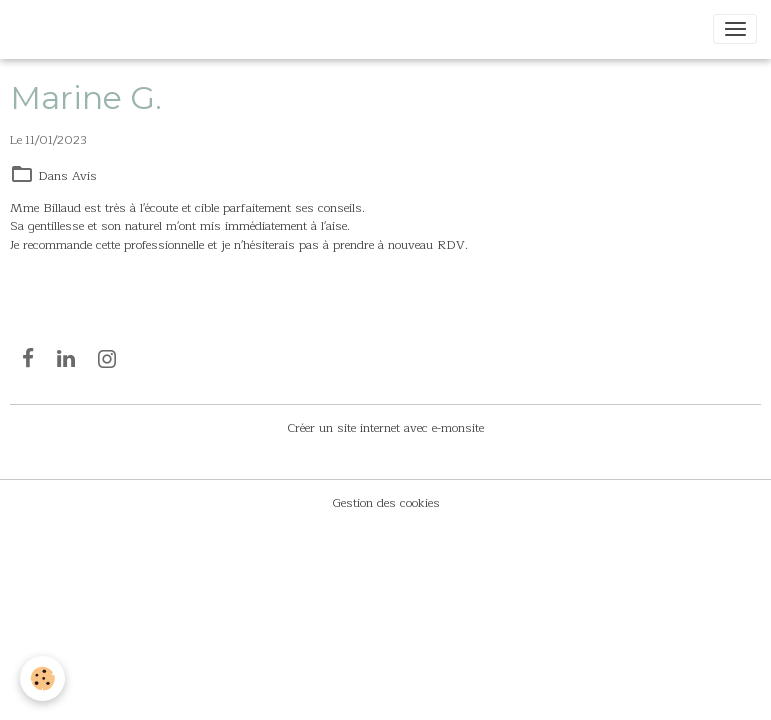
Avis (84, 176)
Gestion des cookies (386, 503)
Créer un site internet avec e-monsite (385, 428)
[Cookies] (42, 678)
